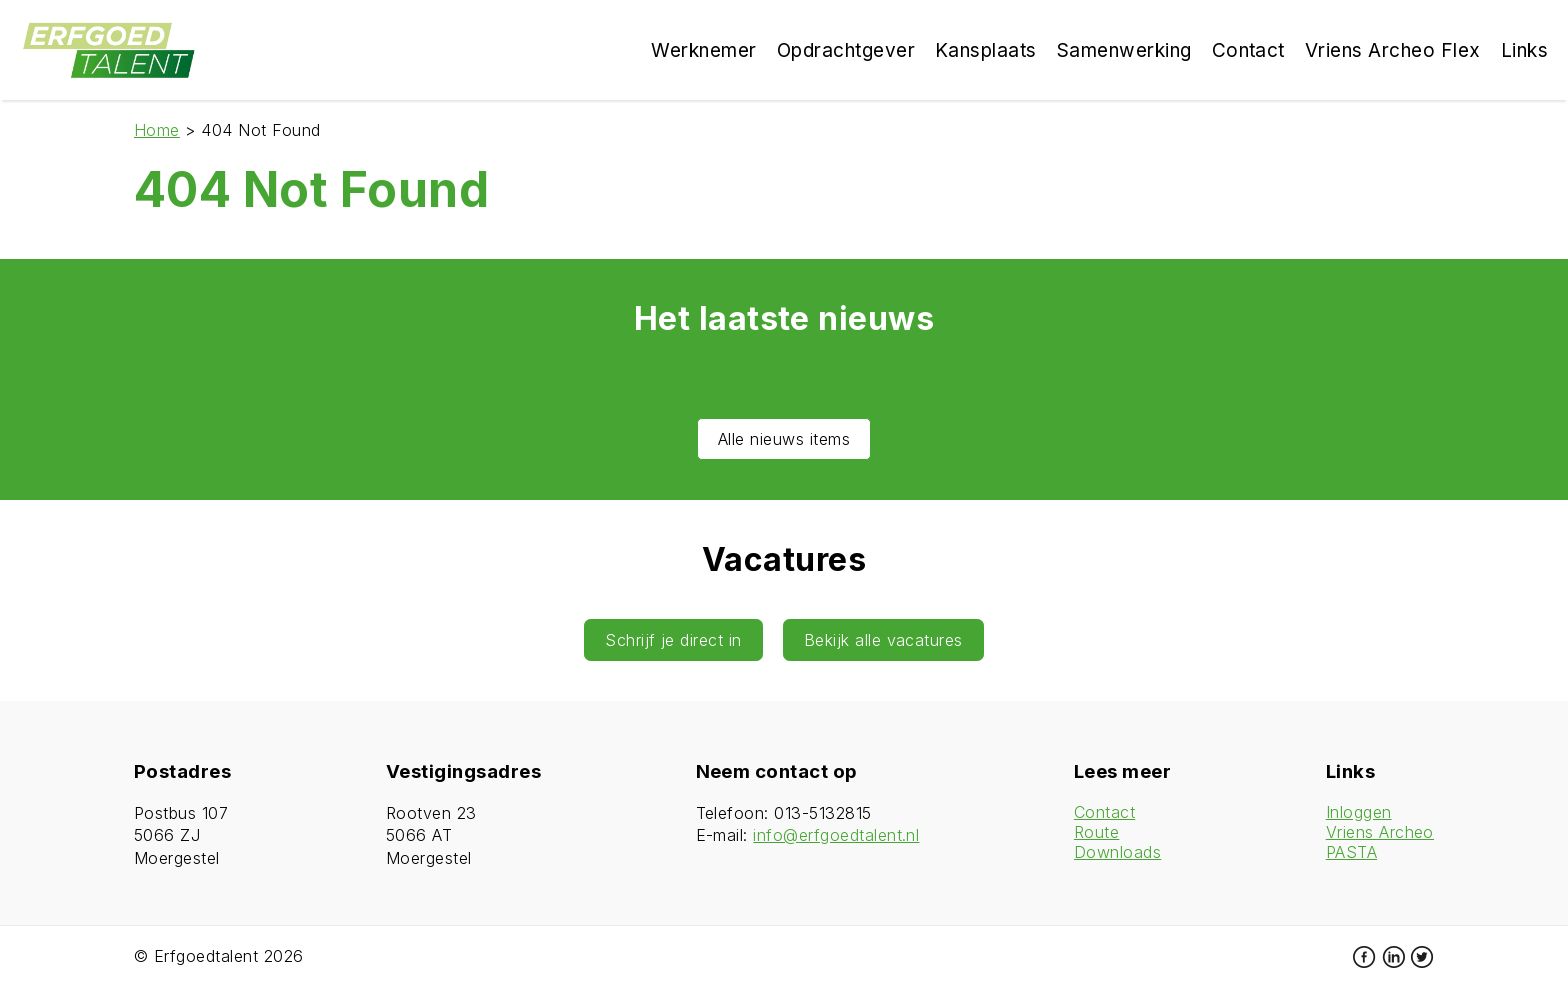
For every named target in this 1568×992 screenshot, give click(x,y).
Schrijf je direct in (673, 640)
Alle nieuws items (784, 439)
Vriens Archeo (1380, 832)
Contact (1104, 812)
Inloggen (1359, 812)
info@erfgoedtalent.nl (836, 835)
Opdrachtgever (846, 50)
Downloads (1117, 852)
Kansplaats (986, 50)
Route (1096, 832)
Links (1524, 50)
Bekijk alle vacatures (883, 640)
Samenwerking (1124, 50)
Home (157, 130)
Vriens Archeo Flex (1393, 50)
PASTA (1351, 852)
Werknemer (703, 50)
